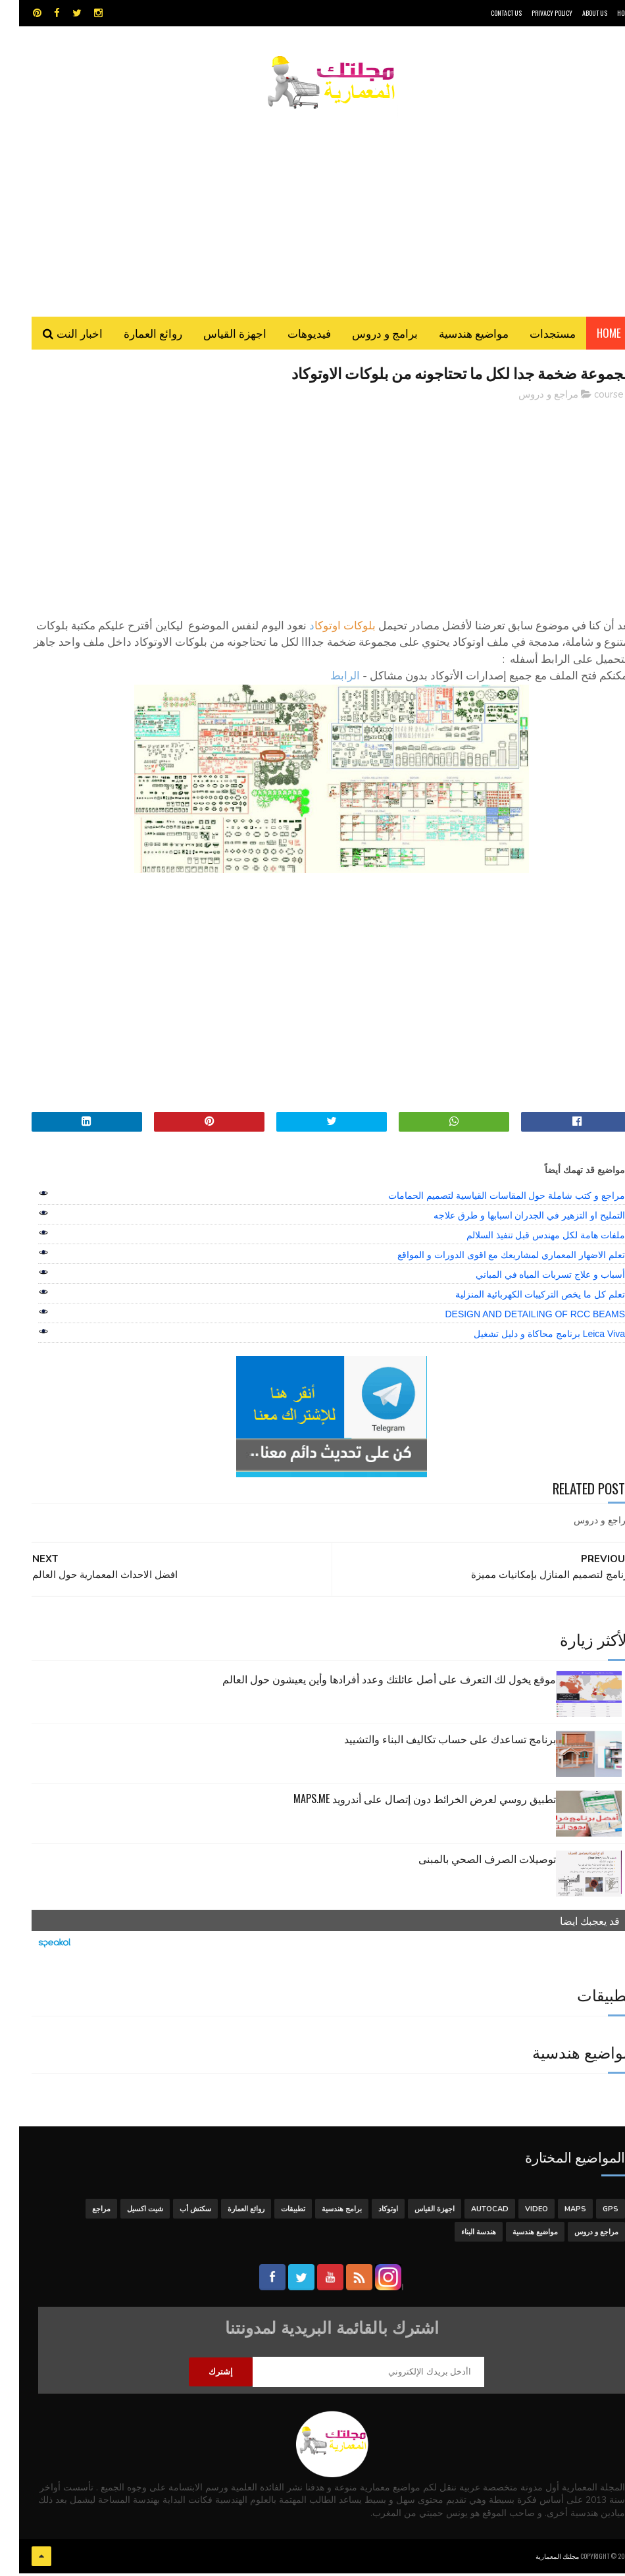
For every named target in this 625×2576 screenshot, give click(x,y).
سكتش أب (176, 2212)
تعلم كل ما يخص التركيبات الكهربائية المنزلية (521, 1297)
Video (517, 2212)
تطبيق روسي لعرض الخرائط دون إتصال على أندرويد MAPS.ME (405, 1802)
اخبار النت (61, 335)
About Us (575, 13)
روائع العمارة (134, 335)
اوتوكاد (369, 2212)
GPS (591, 2212)
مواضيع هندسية (454, 335)
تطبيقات (274, 2212)
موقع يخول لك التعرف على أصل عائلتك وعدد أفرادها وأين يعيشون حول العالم (370, 1682)
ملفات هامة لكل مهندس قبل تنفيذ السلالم (526, 1238)
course (590, 397)
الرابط (326, 679)
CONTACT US (487, 13)
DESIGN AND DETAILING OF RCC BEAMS (516, 1317)
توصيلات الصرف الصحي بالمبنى (468, 1862)
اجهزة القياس (215, 335)
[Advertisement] (312, 207)
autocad (470, 2212)
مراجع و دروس (529, 397)
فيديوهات (290, 335)
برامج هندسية (323, 2212)
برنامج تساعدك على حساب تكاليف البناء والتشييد (431, 1742)
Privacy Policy (532, 13)
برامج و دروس (366, 335)
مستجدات (534, 335)
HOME (605, 13)
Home (590, 335)
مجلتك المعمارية (538, 2559)
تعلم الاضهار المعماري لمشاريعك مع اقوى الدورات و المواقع (492, 1258)
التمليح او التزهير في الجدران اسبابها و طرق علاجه (510, 1218)
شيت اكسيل (126, 2212)
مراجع (82, 2212)
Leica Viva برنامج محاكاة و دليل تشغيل (530, 1337)
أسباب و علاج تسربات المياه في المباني (531, 1278)
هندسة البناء (459, 2235)
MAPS (556, 2212)
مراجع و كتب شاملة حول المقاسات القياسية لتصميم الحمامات (487, 1199)
